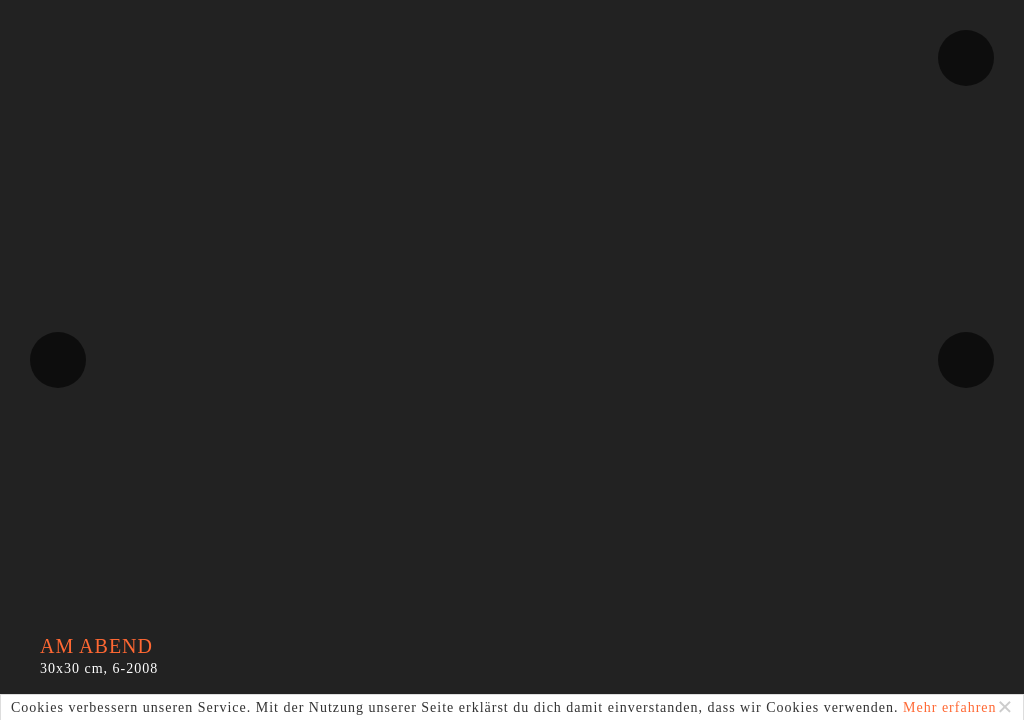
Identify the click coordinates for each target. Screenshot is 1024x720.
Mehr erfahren (949, 707)
